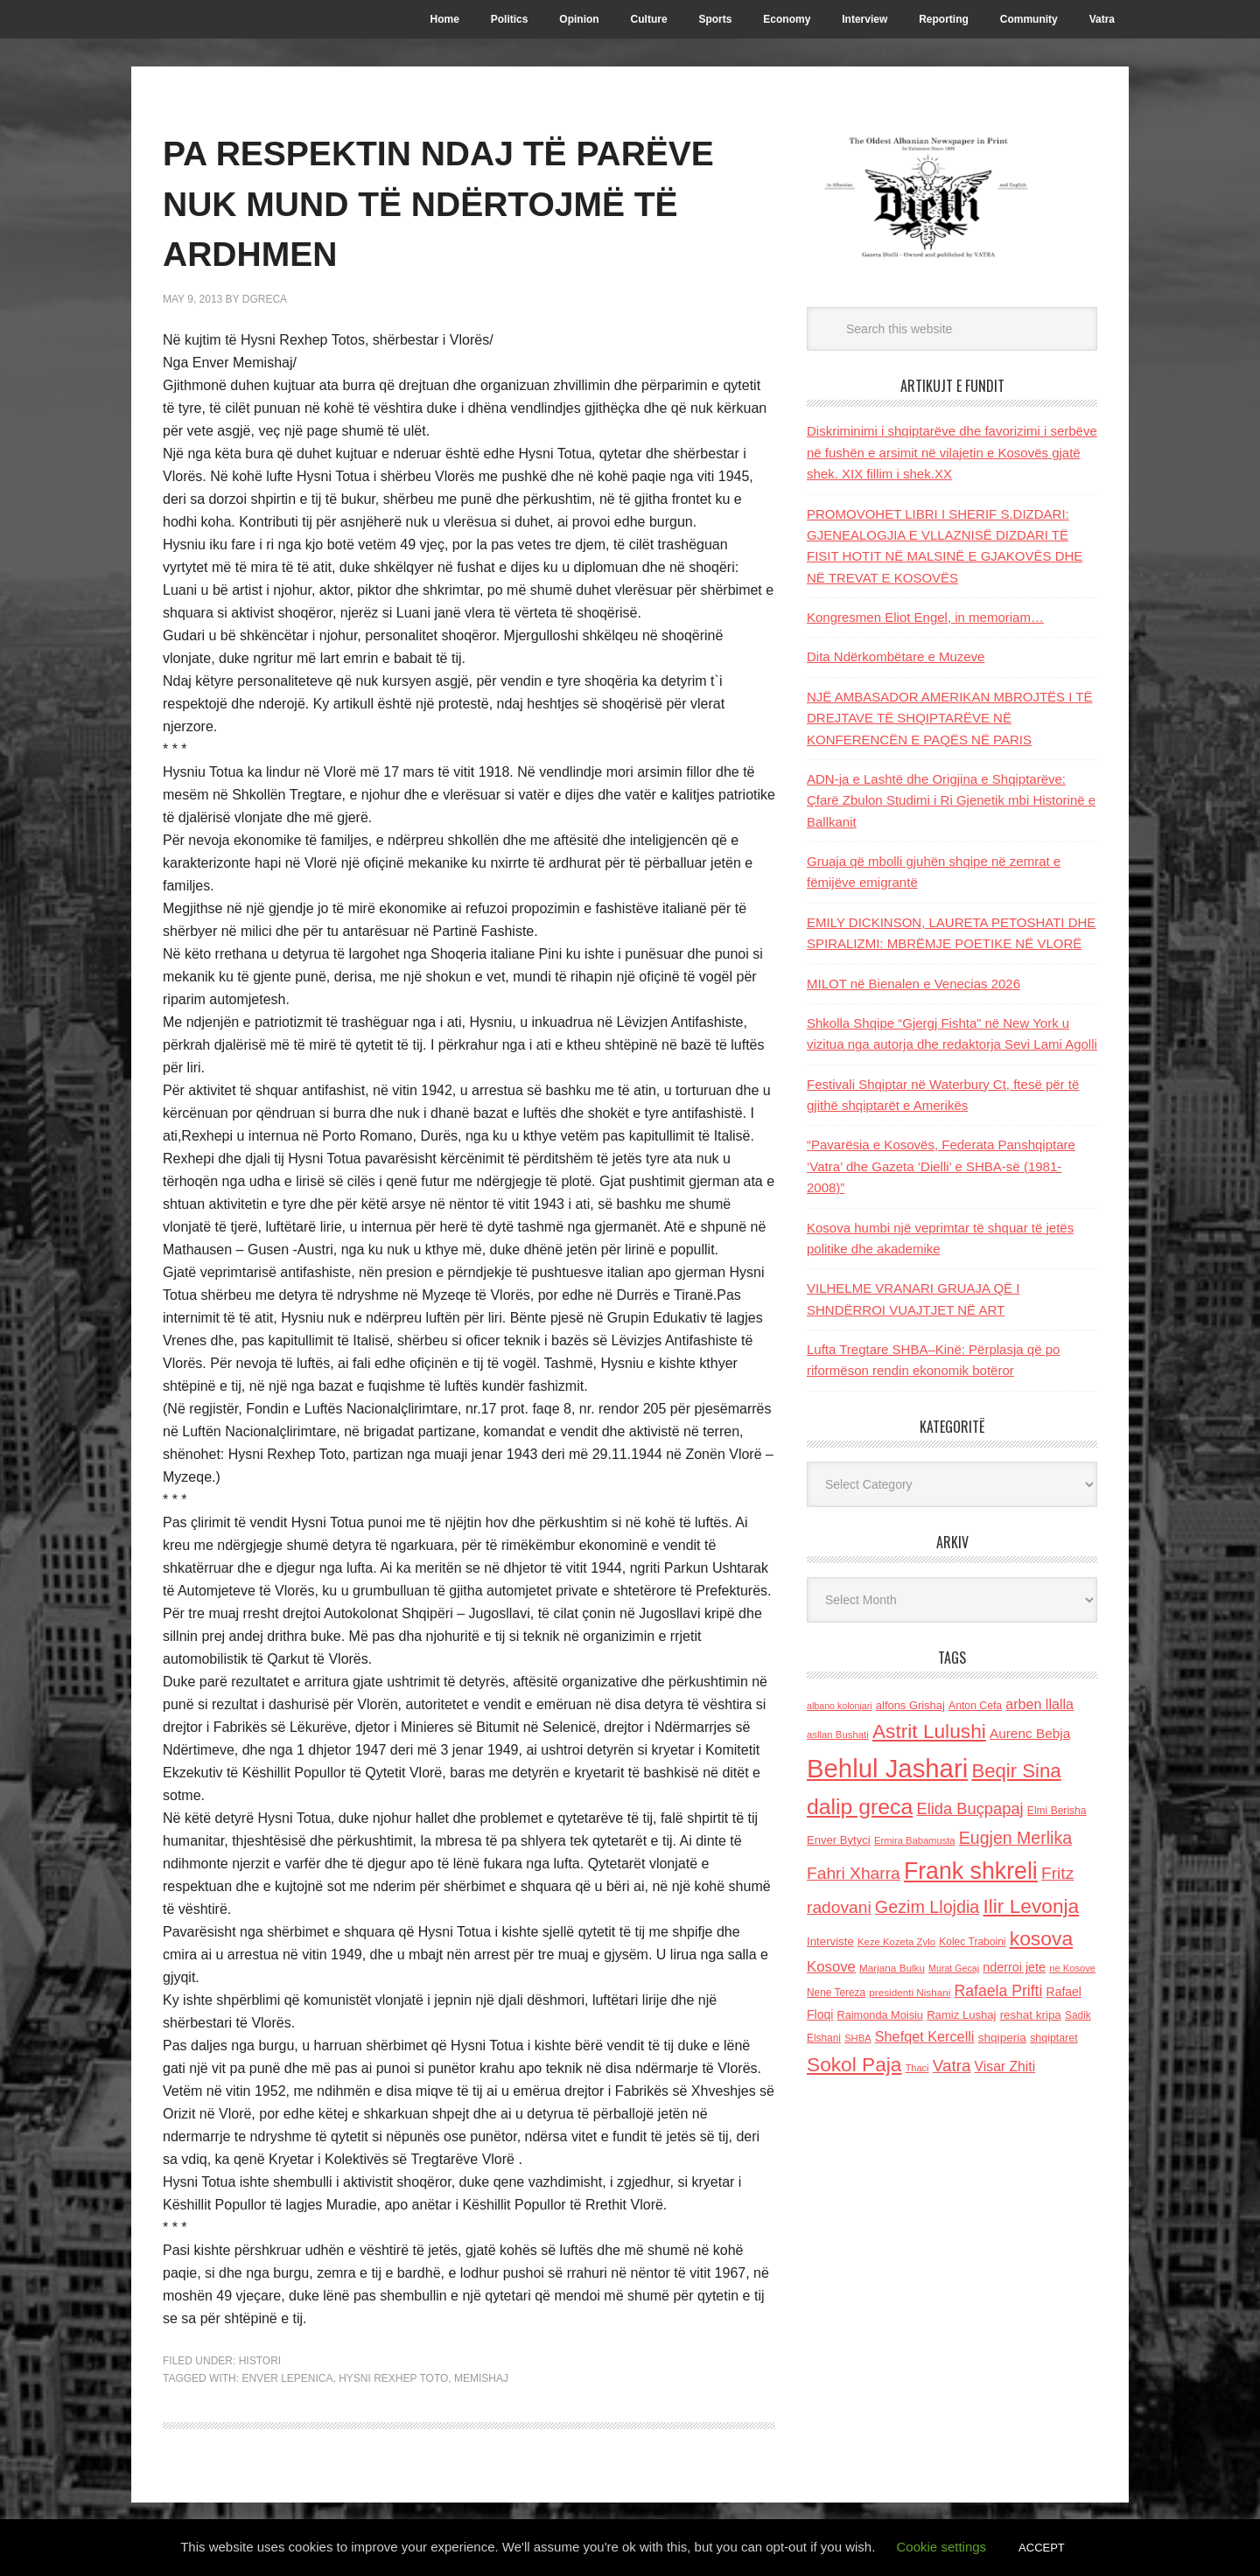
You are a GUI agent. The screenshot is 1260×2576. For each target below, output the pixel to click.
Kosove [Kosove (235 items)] (831, 1966)
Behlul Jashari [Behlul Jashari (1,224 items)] (887, 1768)
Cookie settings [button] (942, 2546)
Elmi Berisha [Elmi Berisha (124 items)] (1057, 1811)
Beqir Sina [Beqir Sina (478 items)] (1015, 1771)
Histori (260, 2361)
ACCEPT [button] (1041, 2547)
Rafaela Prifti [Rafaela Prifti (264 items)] (999, 1991)
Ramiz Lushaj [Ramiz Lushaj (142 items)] (961, 2014)
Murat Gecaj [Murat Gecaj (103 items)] (953, 1968)
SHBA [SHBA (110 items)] (857, 2038)
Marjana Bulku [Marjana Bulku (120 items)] (892, 1967)
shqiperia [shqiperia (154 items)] (1002, 2037)
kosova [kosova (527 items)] (1041, 1938)
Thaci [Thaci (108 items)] (917, 2068)
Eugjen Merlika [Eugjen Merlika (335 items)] (1015, 1837)
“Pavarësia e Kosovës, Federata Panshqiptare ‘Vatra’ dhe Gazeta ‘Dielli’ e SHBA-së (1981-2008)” (941, 1166)
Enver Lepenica (287, 2378)
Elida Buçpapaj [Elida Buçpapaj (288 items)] (969, 1808)
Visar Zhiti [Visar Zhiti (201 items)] (1005, 2066)
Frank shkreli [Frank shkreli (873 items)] (971, 1871)
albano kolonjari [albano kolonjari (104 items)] (839, 1705)
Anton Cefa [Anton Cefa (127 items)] (975, 1706)
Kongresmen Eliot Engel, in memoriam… (925, 617)
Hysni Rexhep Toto (393, 2378)
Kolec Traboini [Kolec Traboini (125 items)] (972, 1942)
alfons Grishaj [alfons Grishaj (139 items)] (910, 1705)
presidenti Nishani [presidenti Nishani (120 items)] (909, 1992)
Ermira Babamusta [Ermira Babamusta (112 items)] (915, 1840)
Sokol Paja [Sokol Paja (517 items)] (854, 2064)
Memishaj (481, 2378)
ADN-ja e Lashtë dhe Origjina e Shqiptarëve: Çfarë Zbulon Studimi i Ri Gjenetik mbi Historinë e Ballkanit (951, 800)
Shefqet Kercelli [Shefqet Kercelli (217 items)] (925, 2036)
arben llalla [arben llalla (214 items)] (1039, 1704)
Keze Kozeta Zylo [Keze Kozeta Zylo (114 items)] (896, 1942)
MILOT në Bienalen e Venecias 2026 (913, 983)
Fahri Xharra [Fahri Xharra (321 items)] (853, 1873)
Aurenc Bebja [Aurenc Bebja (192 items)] (1030, 1733)
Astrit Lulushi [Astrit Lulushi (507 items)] (929, 1731)
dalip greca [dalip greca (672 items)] (860, 1807)
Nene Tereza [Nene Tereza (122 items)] (836, 1992)
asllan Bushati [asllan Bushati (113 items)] (838, 1734)
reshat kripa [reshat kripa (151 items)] (1030, 2014)
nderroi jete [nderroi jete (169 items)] (1014, 1967)
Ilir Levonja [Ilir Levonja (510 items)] (1031, 1906)
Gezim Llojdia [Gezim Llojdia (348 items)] (927, 1906)
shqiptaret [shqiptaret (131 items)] (1053, 2038)
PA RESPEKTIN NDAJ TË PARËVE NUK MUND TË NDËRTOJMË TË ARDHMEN (439, 201)
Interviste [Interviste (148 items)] (830, 1941)
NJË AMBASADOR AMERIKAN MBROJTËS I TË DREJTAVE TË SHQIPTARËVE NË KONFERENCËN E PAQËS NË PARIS (949, 718)
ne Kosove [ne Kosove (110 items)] (1072, 1968)
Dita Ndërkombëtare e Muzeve (895, 656)
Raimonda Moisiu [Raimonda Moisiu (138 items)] (879, 2014)
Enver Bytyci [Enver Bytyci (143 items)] (839, 1839)
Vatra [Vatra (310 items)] (952, 2065)
